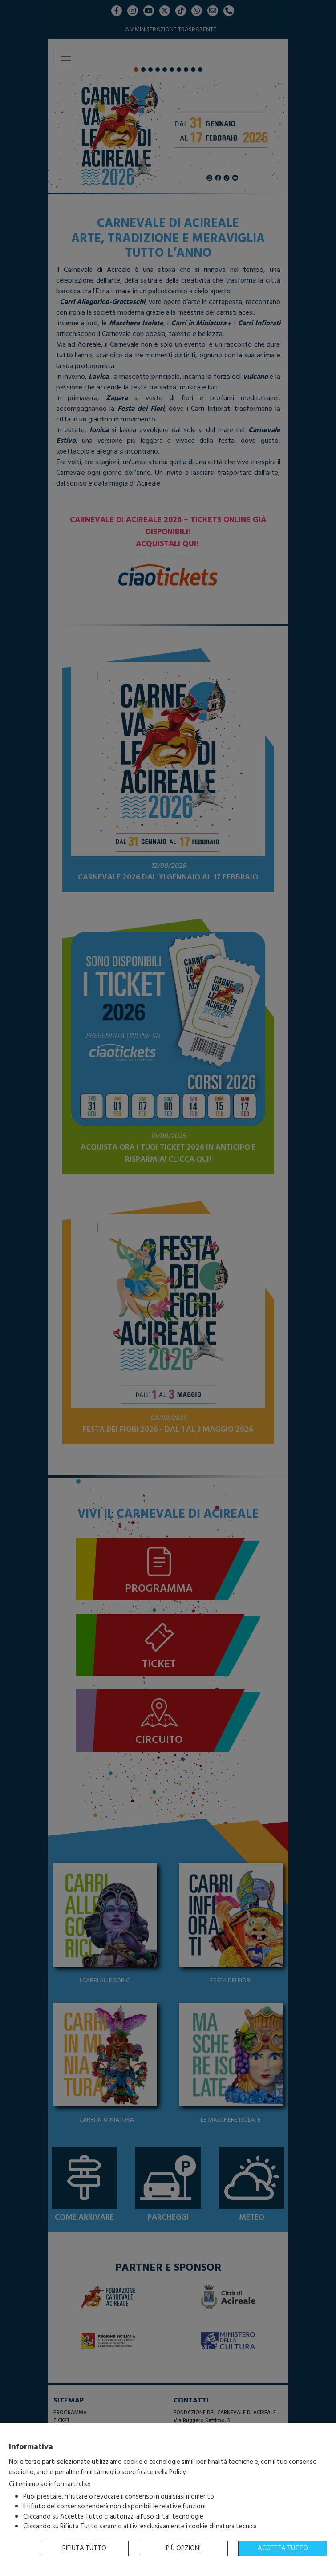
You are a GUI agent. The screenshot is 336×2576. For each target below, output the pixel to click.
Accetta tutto (283, 2548)
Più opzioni (183, 2548)
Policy (177, 2472)
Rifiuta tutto (84, 2548)
